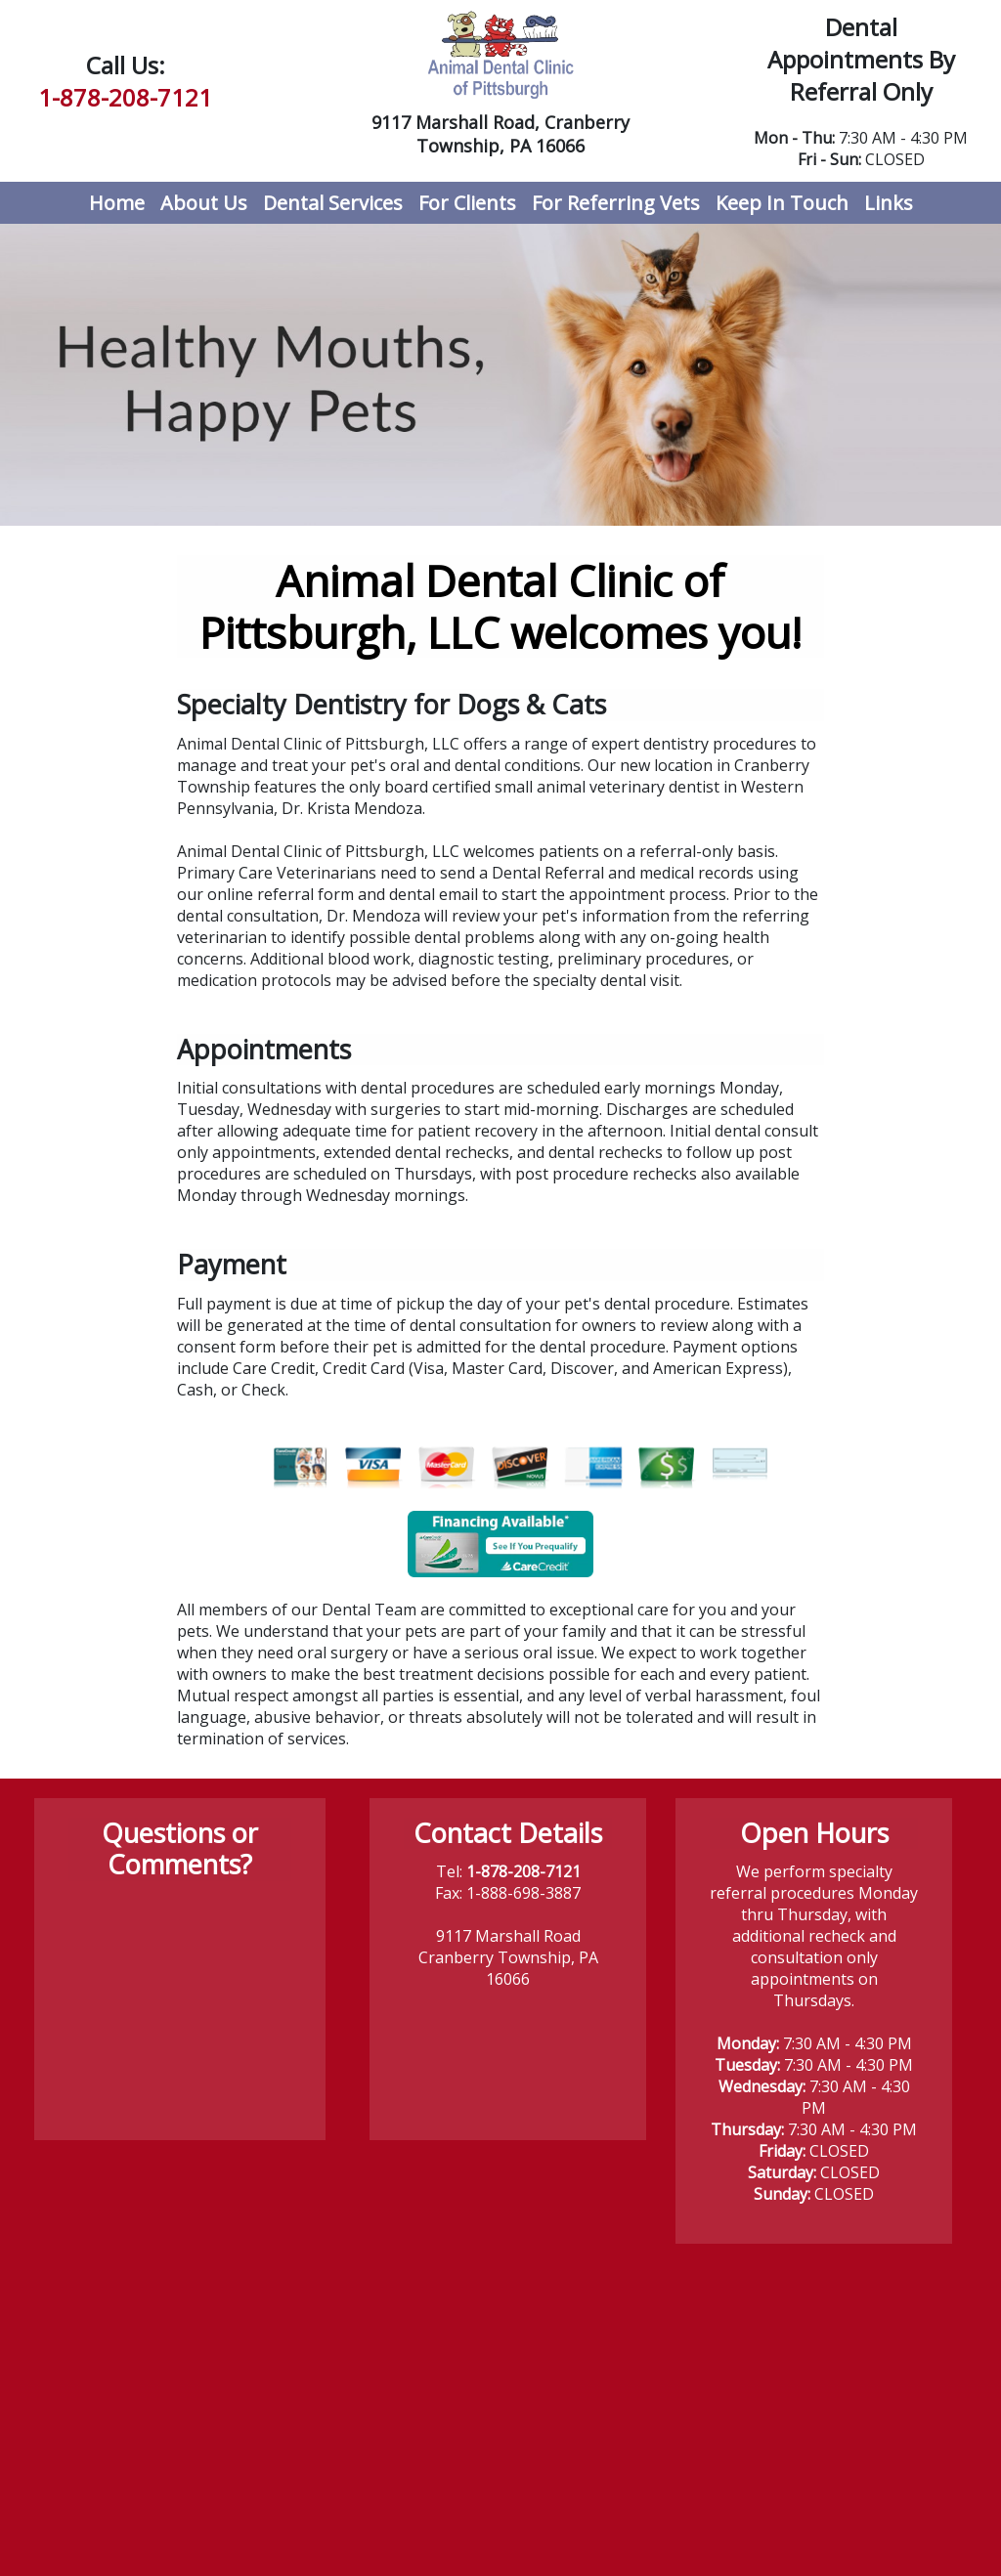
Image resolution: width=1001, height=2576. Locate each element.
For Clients (467, 203)
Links (888, 203)
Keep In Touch (782, 203)
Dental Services (333, 203)
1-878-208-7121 (125, 97)
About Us (203, 203)
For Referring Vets (616, 203)
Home (120, 202)
